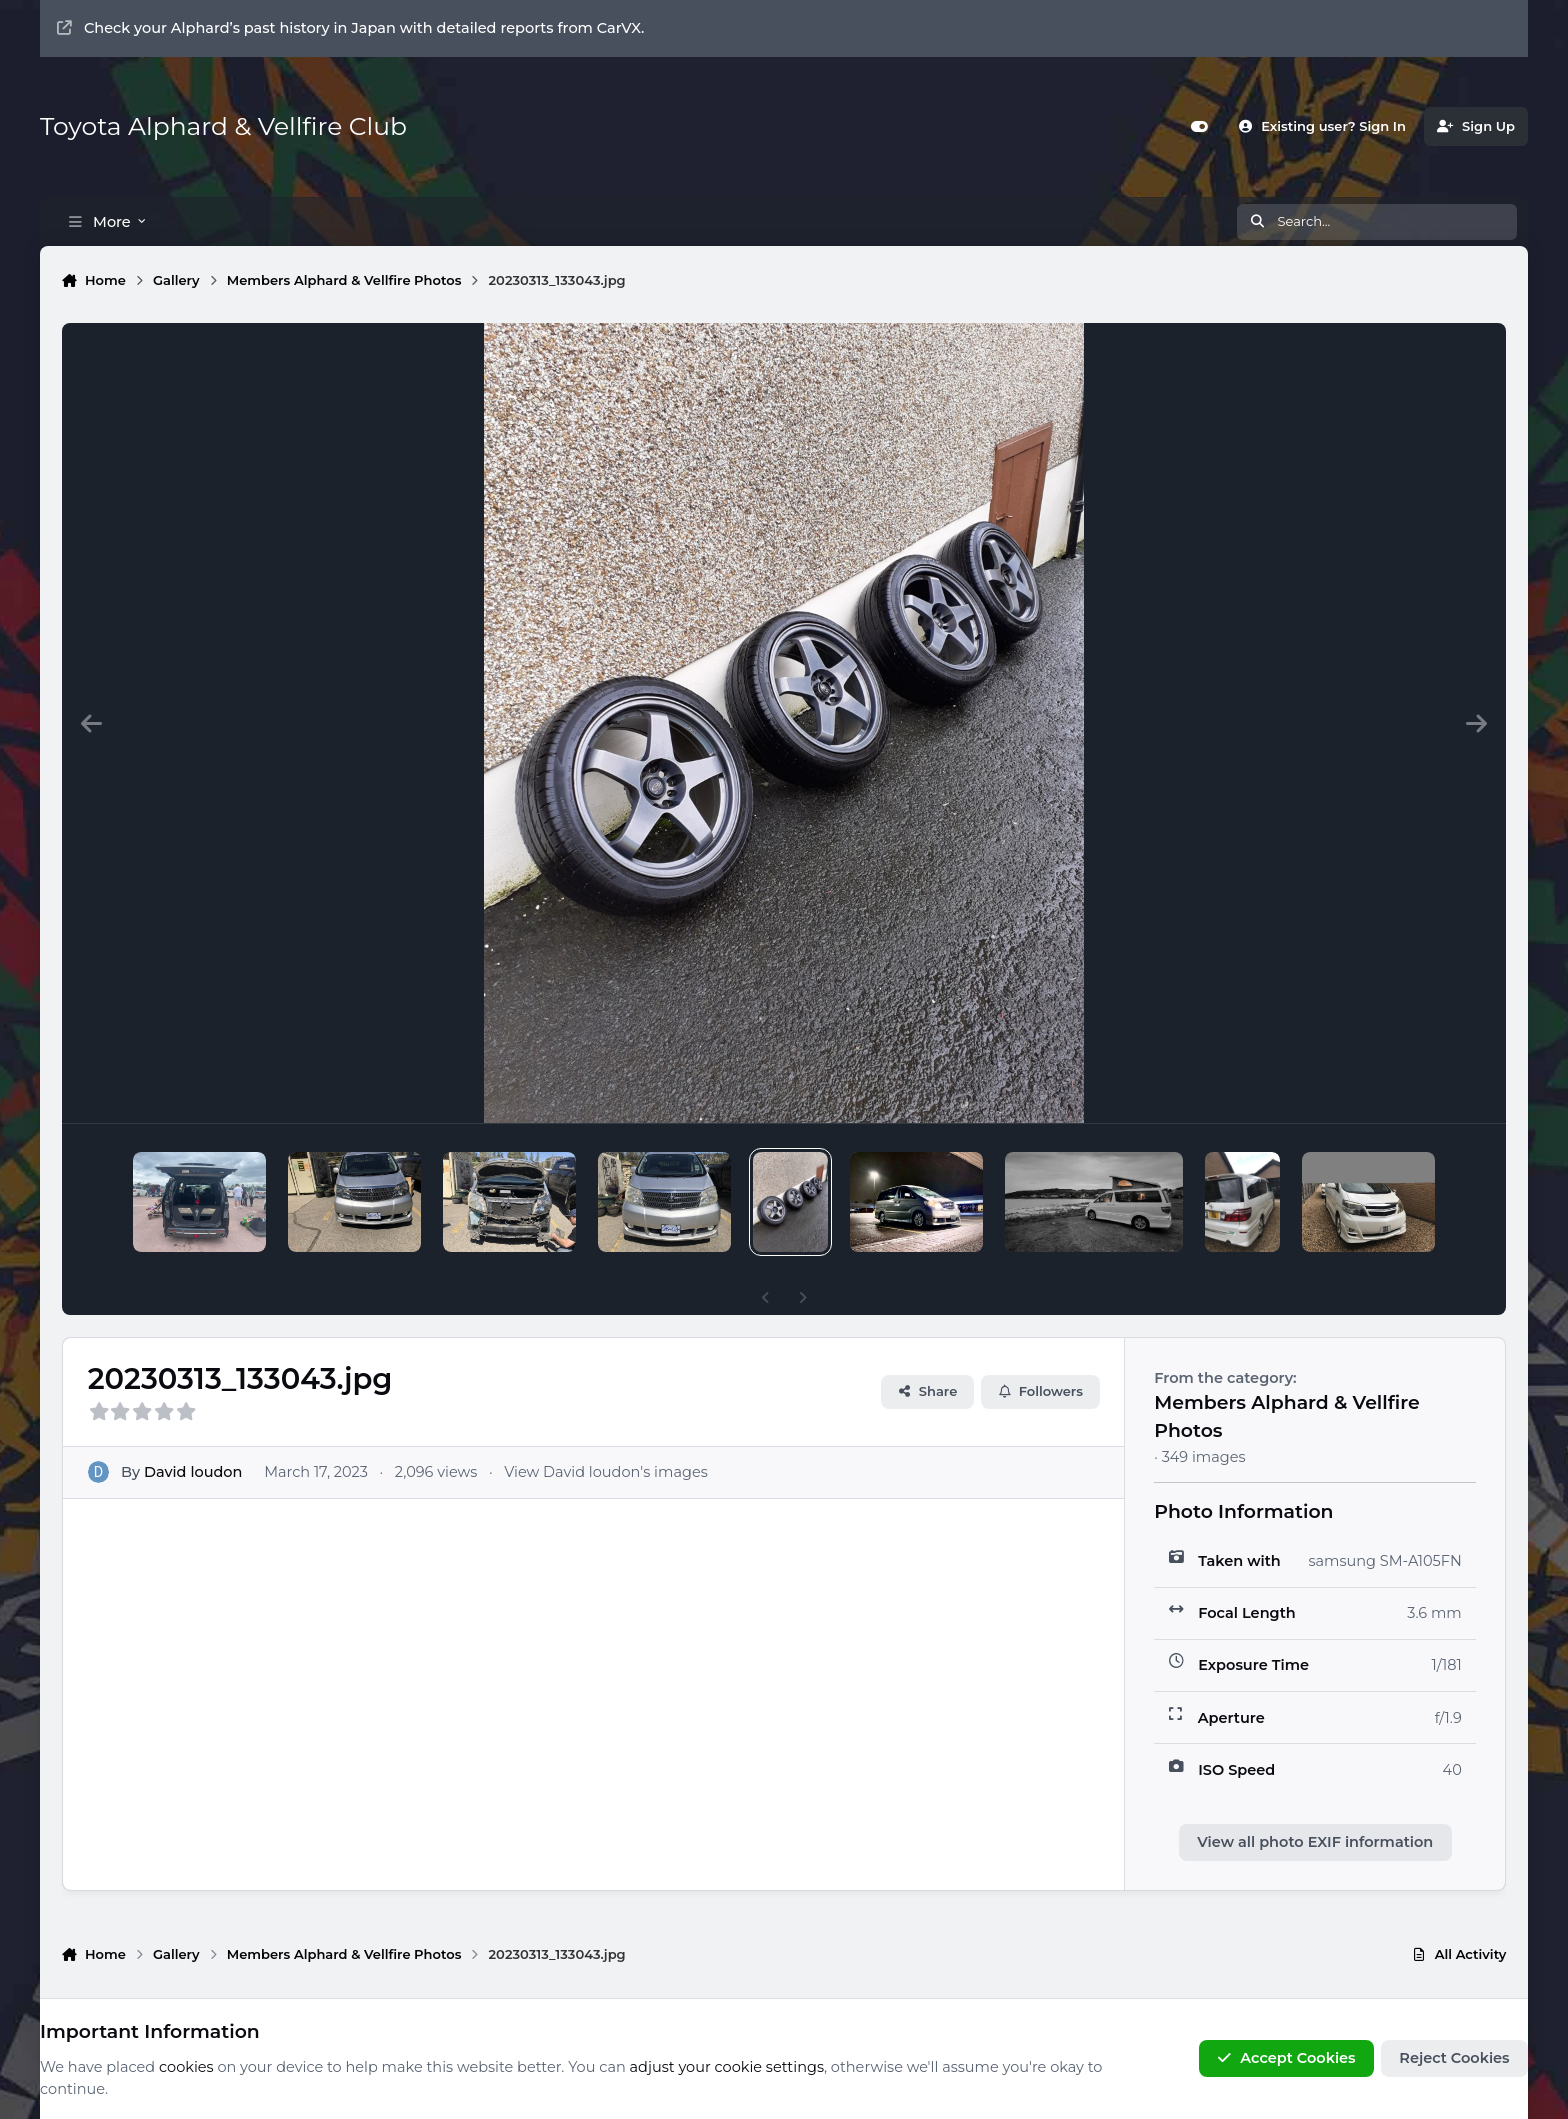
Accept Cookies (1286, 2059)
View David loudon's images (606, 1437)
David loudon (193, 1437)
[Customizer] (1199, 126)
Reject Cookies (1454, 2059)
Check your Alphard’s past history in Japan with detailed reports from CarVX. (350, 28)
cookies (186, 2067)
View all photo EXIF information (1315, 1808)
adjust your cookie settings (727, 2067)
